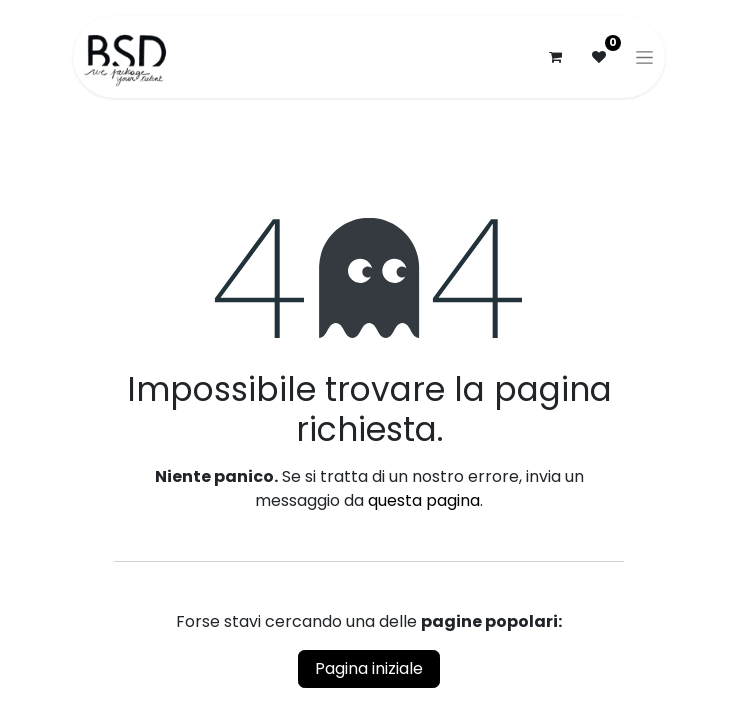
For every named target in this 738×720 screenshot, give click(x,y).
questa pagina (424, 500)
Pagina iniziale (369, 668)
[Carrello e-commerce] (555, 57)
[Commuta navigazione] (644, 57)
